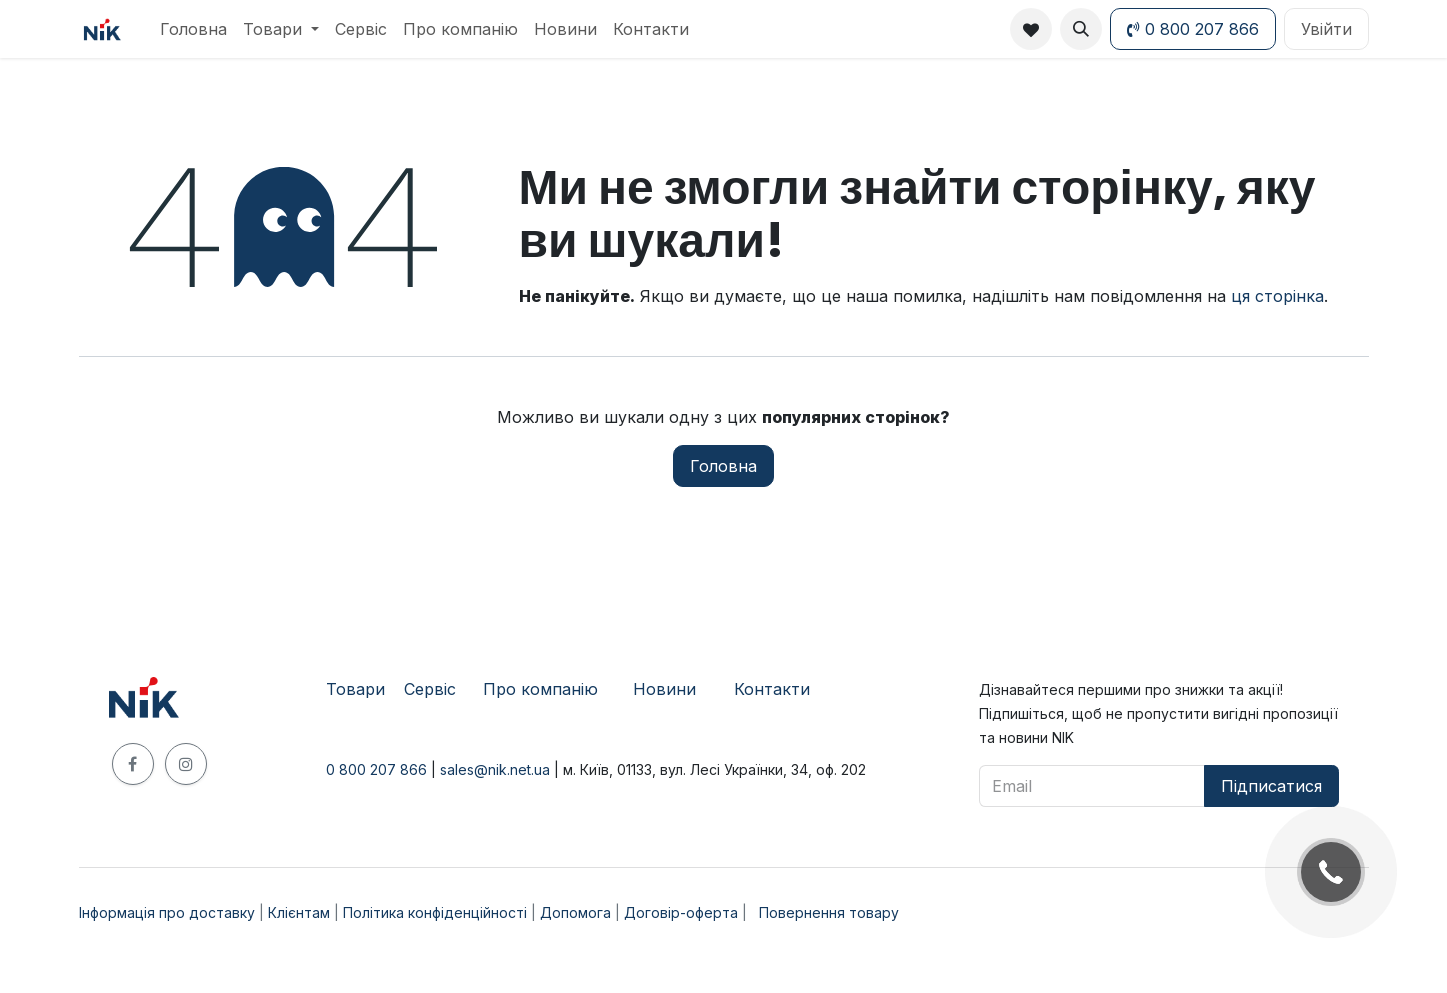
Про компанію (540, 689)
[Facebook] (133, 764)
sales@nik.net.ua (495, 769)
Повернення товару (829, 912)
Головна (723, 466)
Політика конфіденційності (435, 912)
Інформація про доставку (167, 912)
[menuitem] (193, 29)
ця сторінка (1277, 296)
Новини (664, 689)
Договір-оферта (681, 912)
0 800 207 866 (1193, 29)
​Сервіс (430, 689)
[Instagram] (186, 764)
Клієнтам (299, 912)
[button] (1081, 29)
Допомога (575, 912)
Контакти (772, 689)
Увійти (1326, 29)
